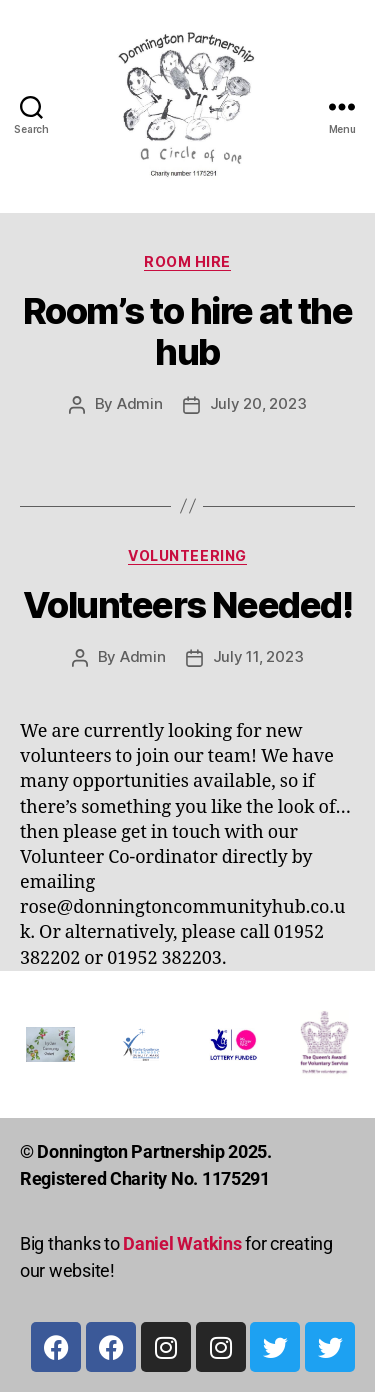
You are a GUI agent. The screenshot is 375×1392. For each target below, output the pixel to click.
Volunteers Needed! (187, 605)
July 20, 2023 (258, 403)
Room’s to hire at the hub (188, 331)
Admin (140, 403)
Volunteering (187, 555)
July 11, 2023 (258, 656)
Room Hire (187, 261)
